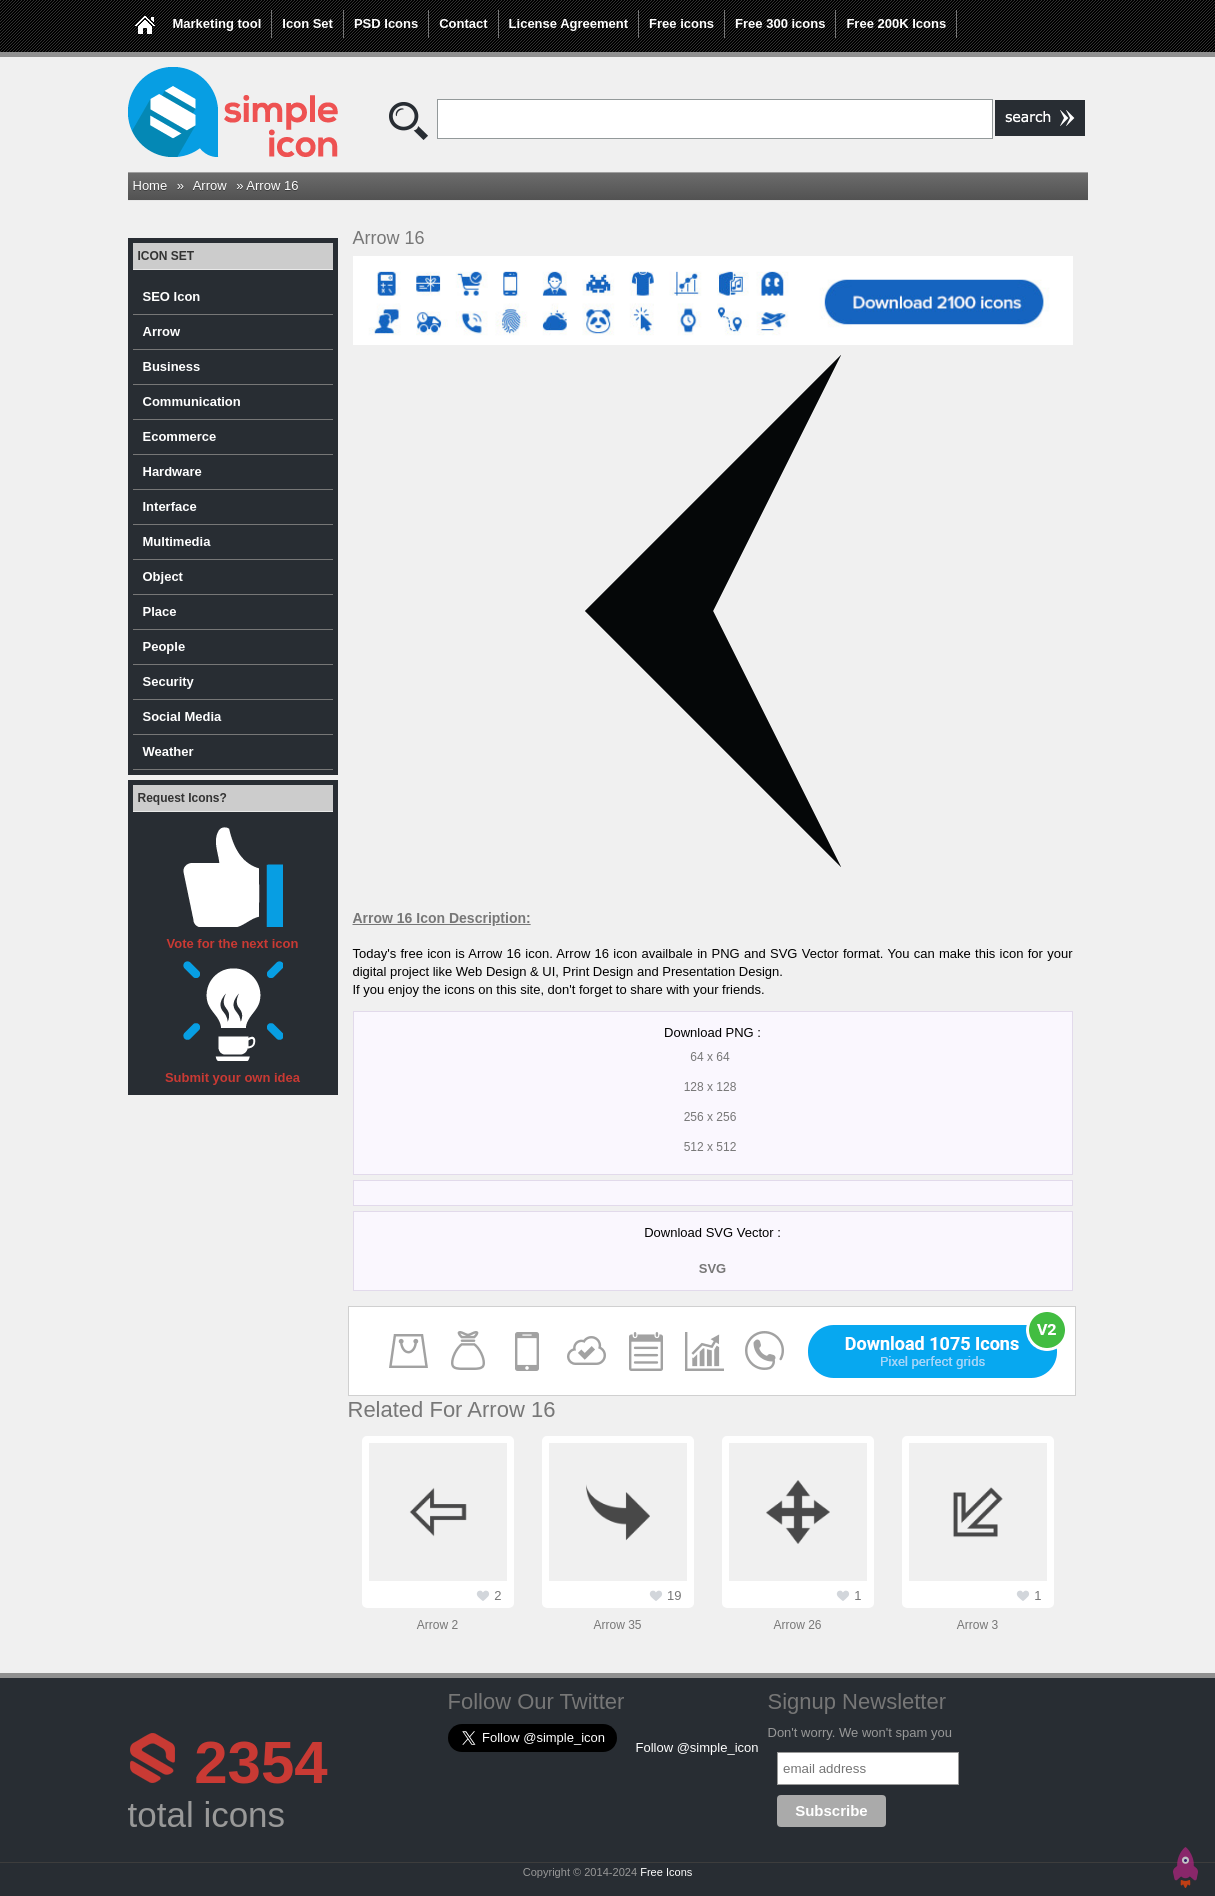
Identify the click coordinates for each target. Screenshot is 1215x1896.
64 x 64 (709, 1057)
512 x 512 (710, 1147)
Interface (170, 506)
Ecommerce (180, 436)
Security (168, 681)
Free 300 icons (780, 23)
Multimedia (177, 541)
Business (172, 366)
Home (150, 185)
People (164, 646)
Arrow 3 (977, 1625)
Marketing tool (217, 23)
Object (163, 576)
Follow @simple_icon (697, 1747)
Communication (192, 401)
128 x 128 (710, 1087)
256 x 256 (710, 1117)
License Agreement (568, 23)
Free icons (681, 23)
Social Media (182, 716)
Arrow (210, 185)
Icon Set (307, 23)
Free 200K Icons (896, 23)
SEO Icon (172, 296)
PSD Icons (386, 23)
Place (160, 611)
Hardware (172, 471)
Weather (168, 751)
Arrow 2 (437, 1625)
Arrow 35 (617, 1625)
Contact (463, 23)
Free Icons (666, 1872)
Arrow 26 (797, 1625)
